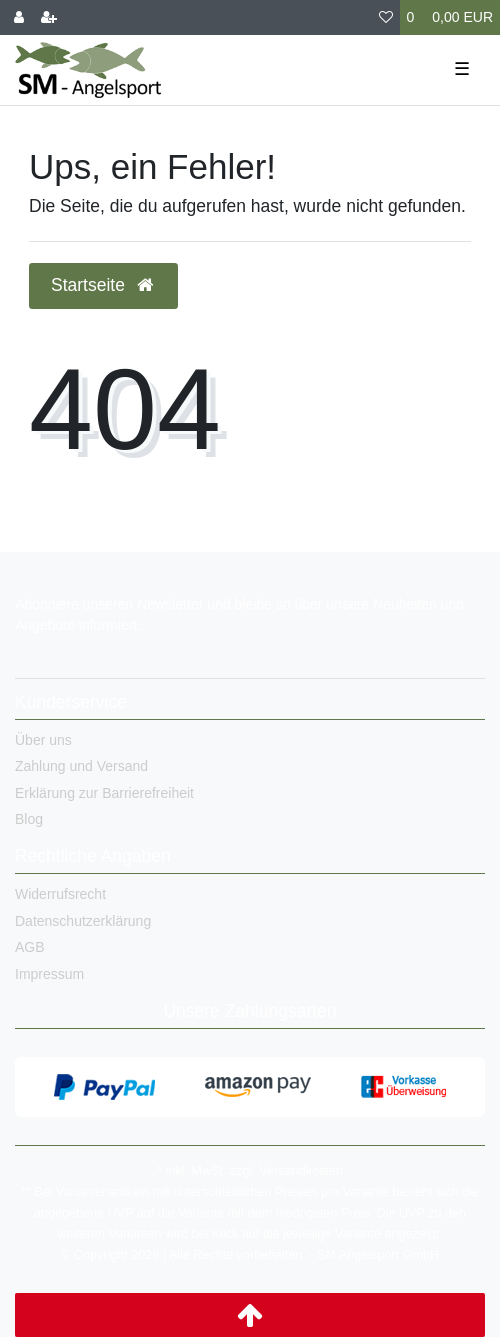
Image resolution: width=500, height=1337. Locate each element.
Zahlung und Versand (81, 766)
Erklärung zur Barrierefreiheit (104, 793)
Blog (29, 819)
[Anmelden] (19, 17)
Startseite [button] (103, 285)
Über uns (43, 740)
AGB (30, 947)
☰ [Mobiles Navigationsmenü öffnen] (462, 69)
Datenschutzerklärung (83, 921)
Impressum (49, 974)
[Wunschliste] (386, 17)
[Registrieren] (49, 17)
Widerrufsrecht (60, 894)
